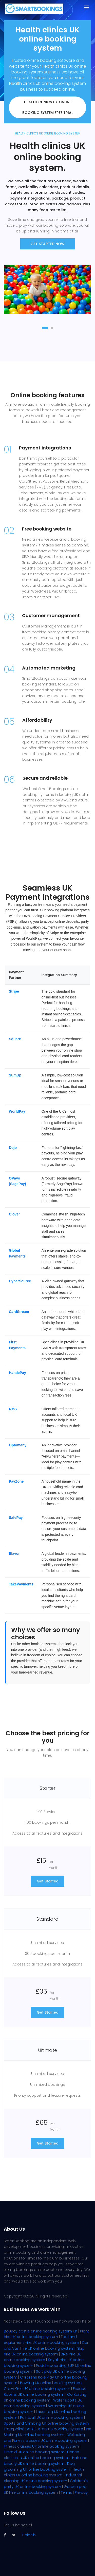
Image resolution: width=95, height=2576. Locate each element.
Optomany (17, 1445)
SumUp (15, 1075)
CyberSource (20, 1281)
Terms (66, 2492)
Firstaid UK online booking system (34, 2451)
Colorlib (29, 2535)
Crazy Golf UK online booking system (37, 2388)
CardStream (19, 1312)
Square (15, 1039)
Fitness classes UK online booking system (41, 2446)
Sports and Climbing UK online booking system (46, 2423)
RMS (13, 1409)
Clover (14, 1214)
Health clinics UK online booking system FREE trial (47, 107)
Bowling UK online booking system (51, 2382)
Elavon (15, 1553)
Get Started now (48, 243)
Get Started (48, 1881)
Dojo (13, 1148)
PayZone (16, 1481)
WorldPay (17, 1111)
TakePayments (21, 1584)
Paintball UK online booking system (51, 2417)
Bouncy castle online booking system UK (40, 2331)
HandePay (17, 1373)
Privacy (81, 2492)
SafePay (16, 1518)
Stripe (14, 991)
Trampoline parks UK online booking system (43, 2428)
